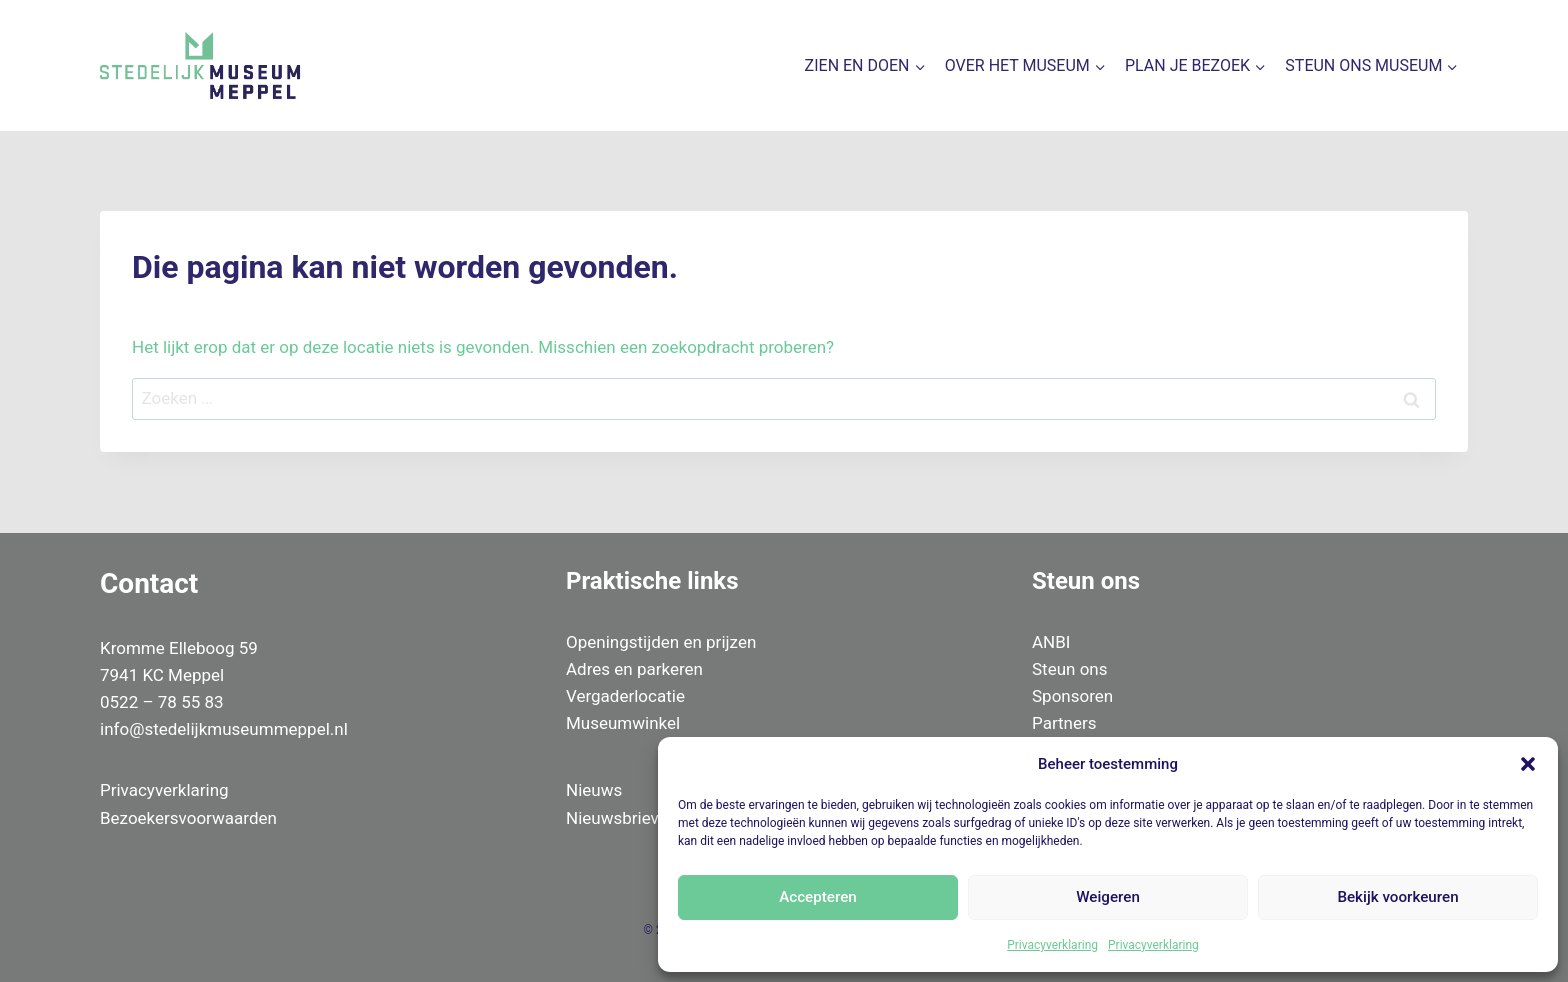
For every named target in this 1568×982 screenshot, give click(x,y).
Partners (1064, 723)
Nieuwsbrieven (621, 818)
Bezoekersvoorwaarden (188, 818)
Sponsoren (1072, 696)
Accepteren (818, 897)
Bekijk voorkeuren (1398, 897)
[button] (1528, 764)
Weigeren (1108, 897)
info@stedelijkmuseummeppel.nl (224, 729)
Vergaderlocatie (625, 696)
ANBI (1051, 642)
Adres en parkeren (634, 669)
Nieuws (594, 790)
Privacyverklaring (1052, 945)
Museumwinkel (623, 723)
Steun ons (1070, 669)
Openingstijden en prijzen (661, 642)
